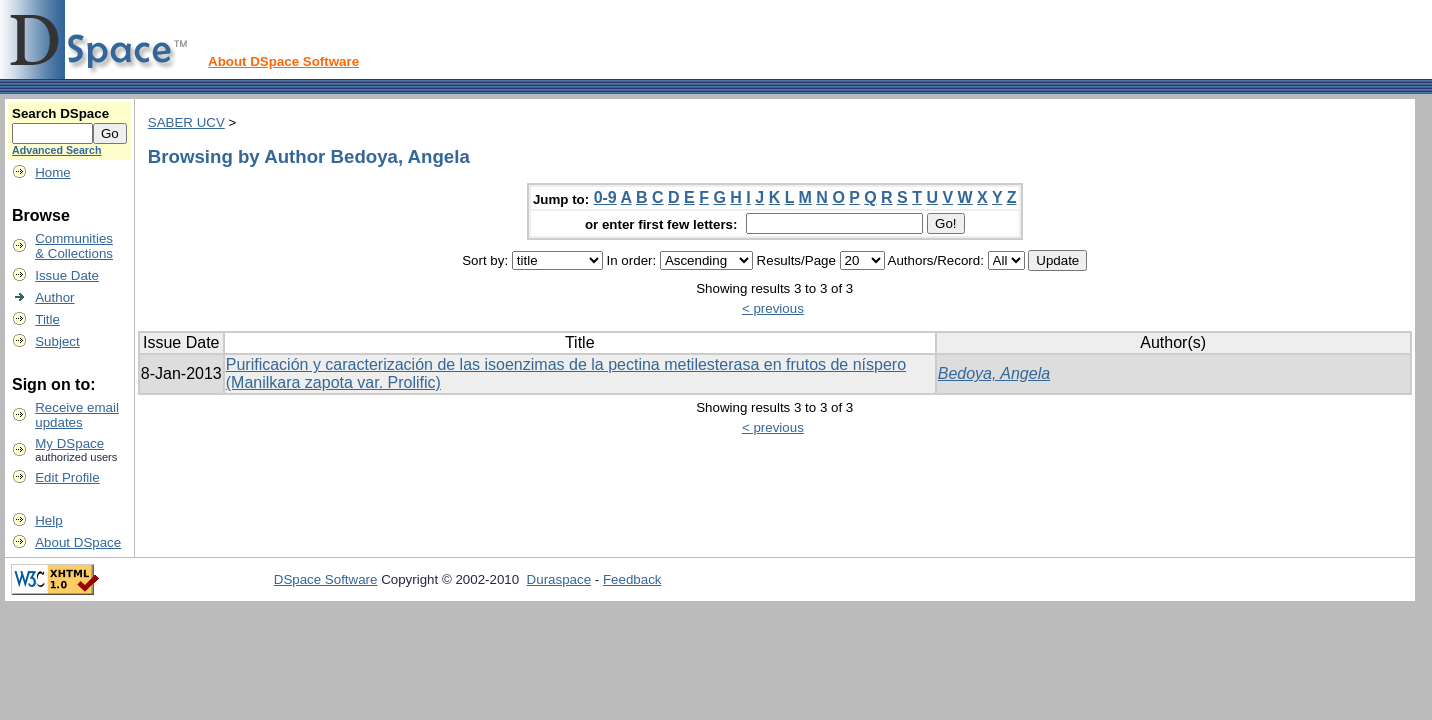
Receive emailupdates (77, 415)
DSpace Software (326, 579)
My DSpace (69, 443)
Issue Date (67, 275)
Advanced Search (56, 150)
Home (53, 172)
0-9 (605, 197)
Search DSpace (60, 113)
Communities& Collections (74, 246)
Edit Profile (67, 477)
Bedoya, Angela (994, 373)
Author (54, 297)
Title (47, 319)
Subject (57, 341)
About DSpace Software (283, 61)
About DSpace (78, 542)
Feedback (632, 579)
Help (48, 520)
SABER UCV (186, 122)
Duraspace (559, 579)
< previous (773, 308)
